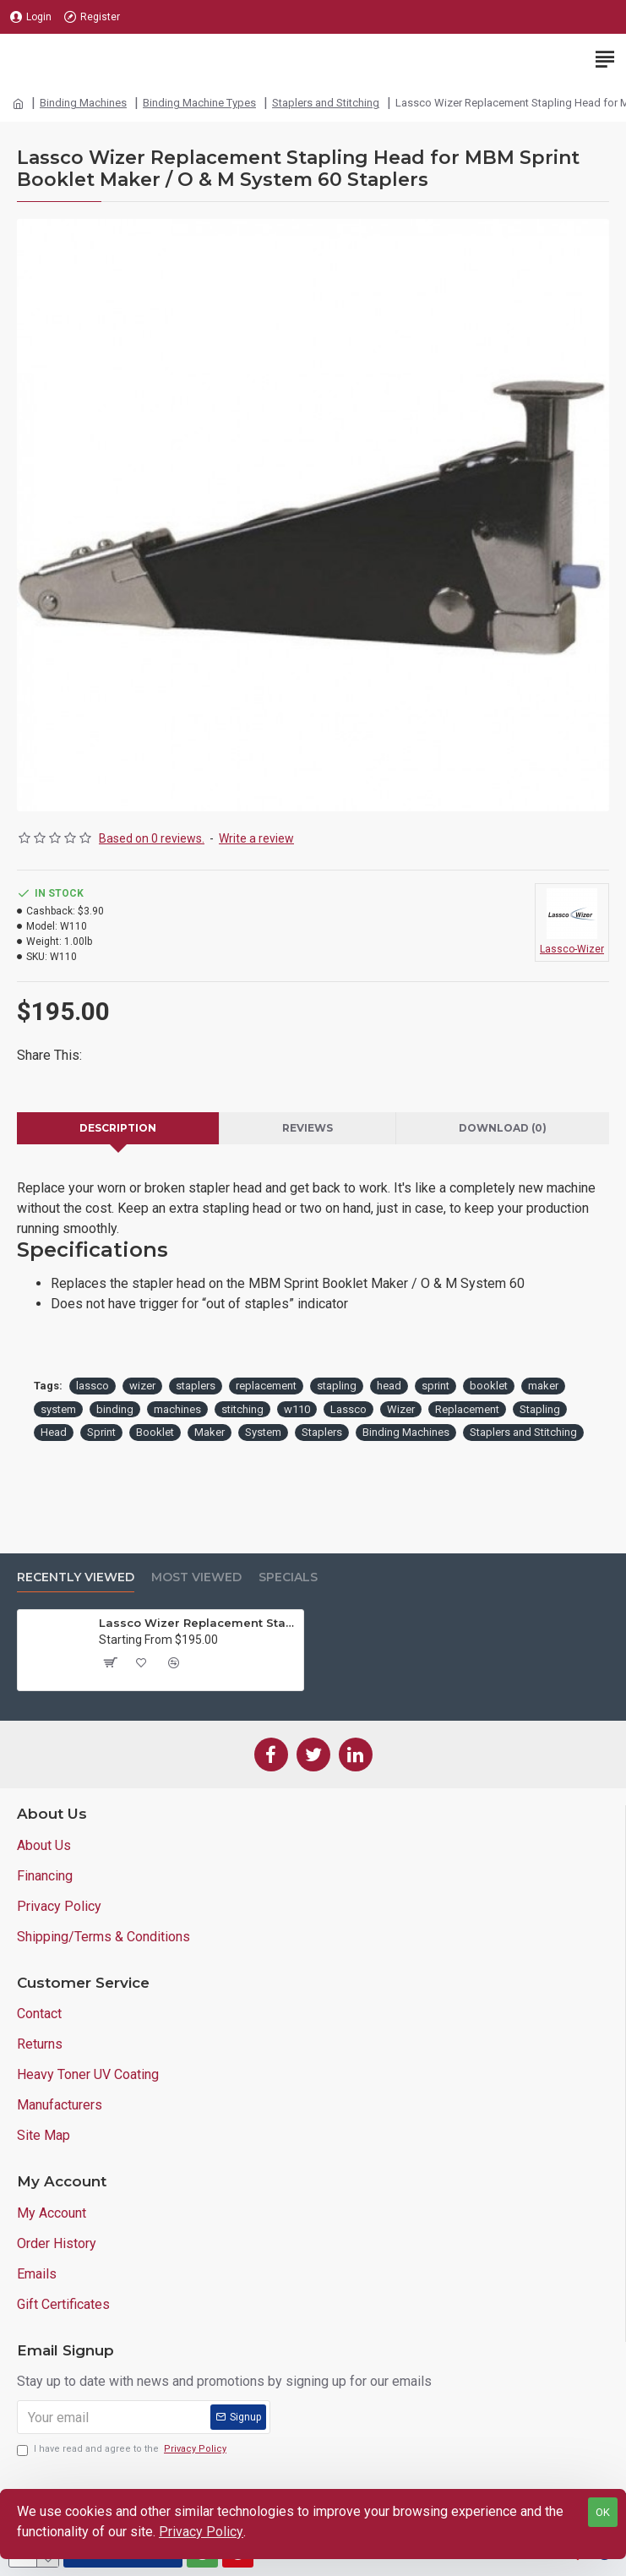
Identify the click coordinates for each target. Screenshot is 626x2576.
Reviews (307, 1128)
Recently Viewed (75, 1577)
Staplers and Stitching (325, 102)
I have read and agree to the (123, 2449)
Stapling (540, 1409)
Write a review (256, 838)
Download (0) (503, 1128)
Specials (288, 1577)
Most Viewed (196, 1577)
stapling (337, 1385)
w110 (297, 1409)
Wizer (401, 1409)
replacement (266, 1385)
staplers (195, 1385)
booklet (489, 1385)
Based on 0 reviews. (151, 838)
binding (114, 1409)
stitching (242, 1409)
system (58, 1409)
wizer (142, 1385)
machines (177, 1409)
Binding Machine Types (199, 102)
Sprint (101, 1432)
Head (54, 1432)
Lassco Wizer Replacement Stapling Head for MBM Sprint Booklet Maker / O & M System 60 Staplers (198, 1622)
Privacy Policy (201, 2532)
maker (543, 1385)
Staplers (322, 1432)
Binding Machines (83, 102)
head (389, 1385)
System (263, 1432)
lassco (92, 1385)
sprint (435, 1385)
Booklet (155, 1432)
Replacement (467, 1409)
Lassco (348, 1409)
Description (117, 1128)
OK (603, 2512)
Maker (209, 1432)
